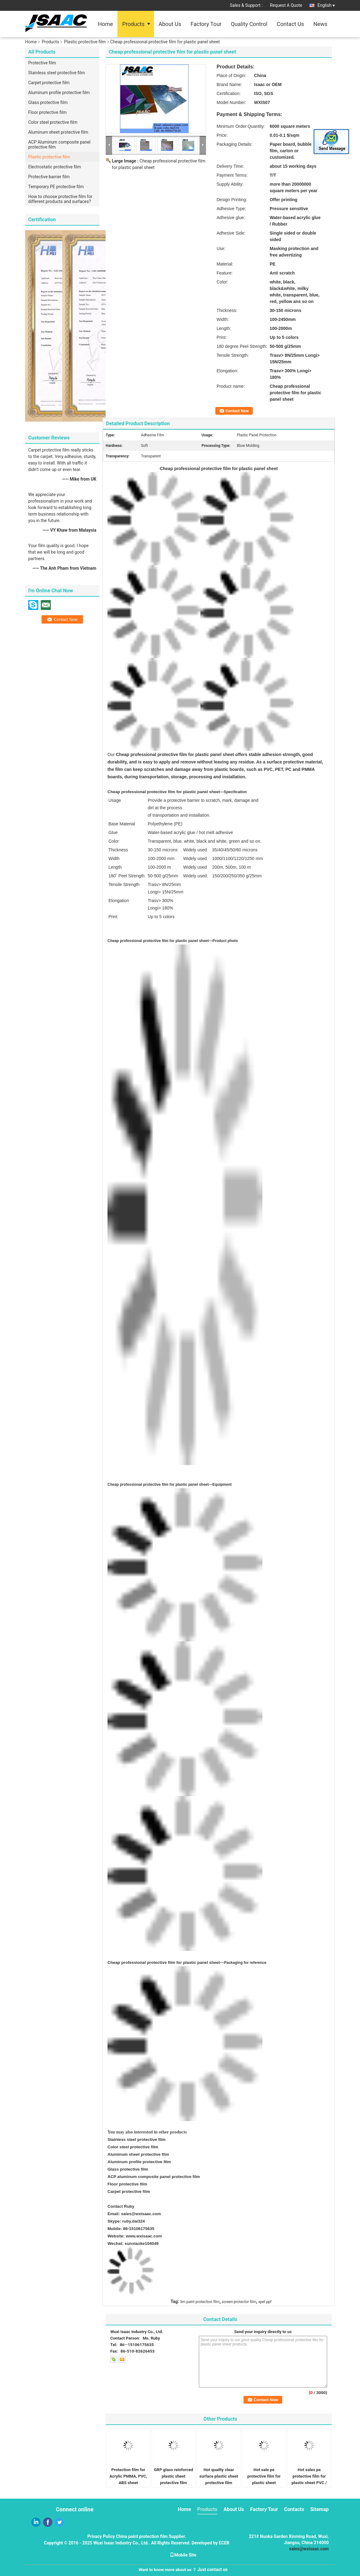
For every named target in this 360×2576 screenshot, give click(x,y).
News (320, 24)
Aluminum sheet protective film (58, 132)
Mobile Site (183, 2554)
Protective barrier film (49, 176)
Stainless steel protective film (56, 72)
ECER (224, 2542)
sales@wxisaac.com (141, 2213)
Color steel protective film (52, 122)
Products (133, 24)
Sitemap (319, 2509)
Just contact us (213, 2569)
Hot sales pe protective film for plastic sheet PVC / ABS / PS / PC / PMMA (309, 2482)
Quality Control (249, 24)
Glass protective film (48, 102)
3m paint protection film (199, 2302)
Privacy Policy (101, 2536)
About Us (170, 24)
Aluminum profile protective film (59, 92)
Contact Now (237, 410)
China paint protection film (142, 2536)
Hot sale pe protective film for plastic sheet (263, 2476)
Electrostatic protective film (54, 166)
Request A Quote (286, 5)
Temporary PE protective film (56, 186)
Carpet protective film (49, 82)
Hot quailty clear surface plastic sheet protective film (218, 2476)
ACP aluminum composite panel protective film (154, 2176)
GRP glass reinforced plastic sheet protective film (173, 2476)
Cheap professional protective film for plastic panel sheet (164, 1962)
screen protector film (239, 2302)
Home (105, 24)
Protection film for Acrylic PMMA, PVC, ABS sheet (128, 2476)
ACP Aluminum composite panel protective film (59, 144)
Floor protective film (47, 112)
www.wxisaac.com (144, 2236)
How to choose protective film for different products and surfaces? (60, 199)
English (326, 5)
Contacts (294, 2509)
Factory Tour (206, 24)
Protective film (42, 62)
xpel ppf (265, 2302)
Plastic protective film (85, 41)
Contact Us (290, 24)
